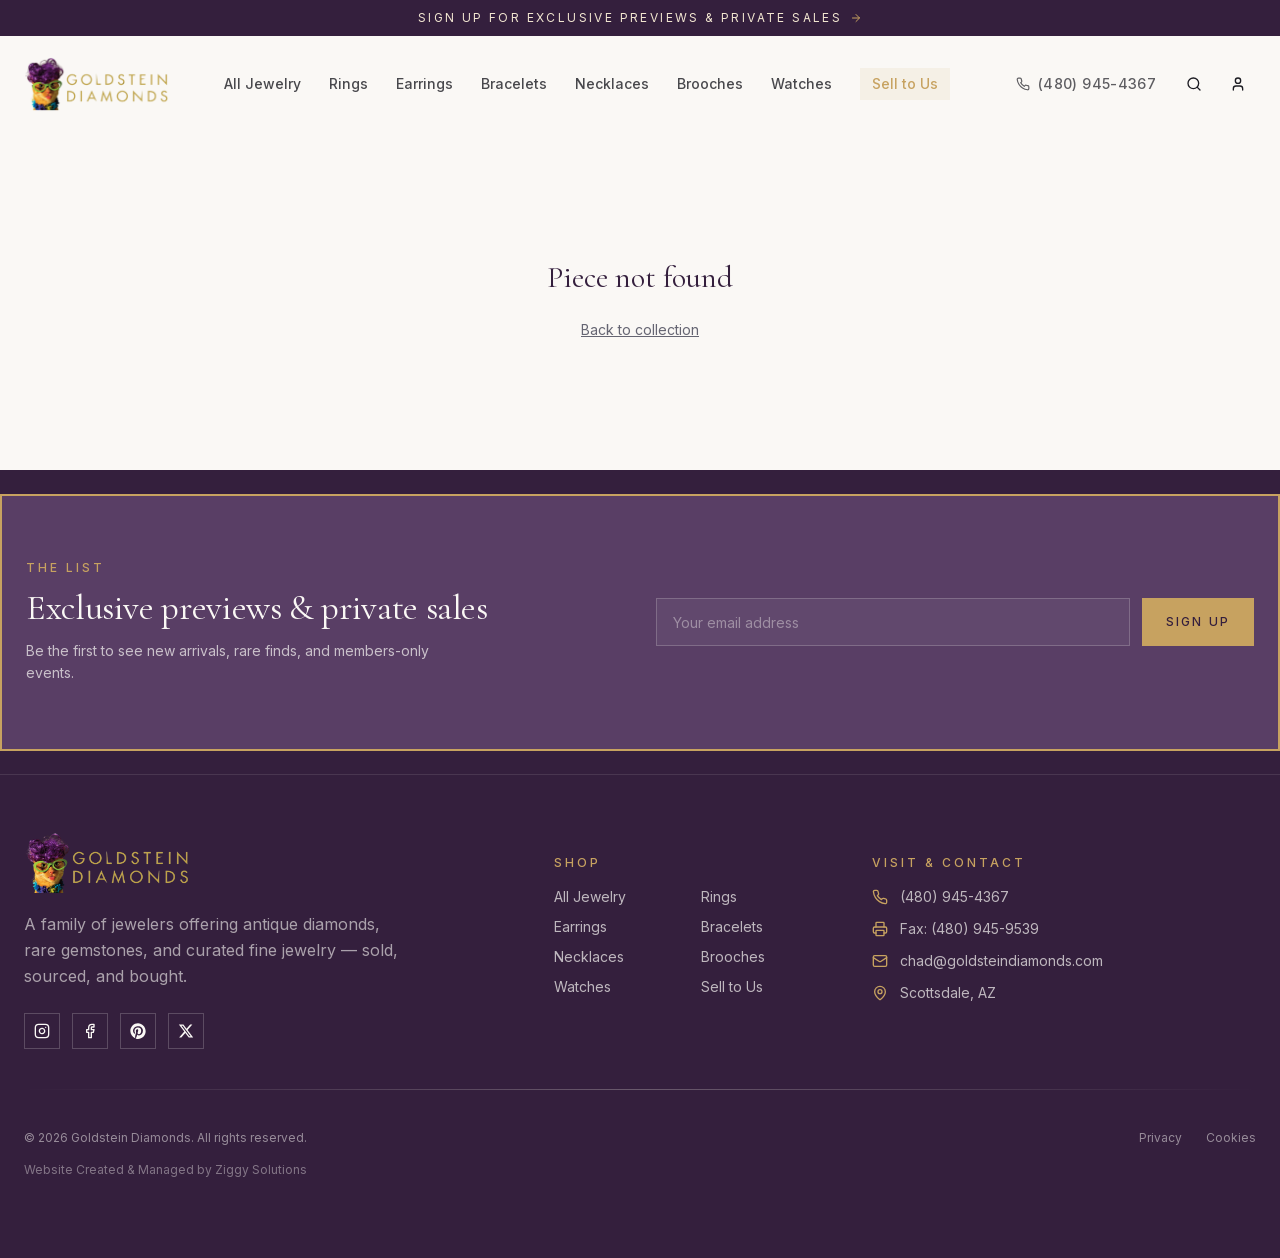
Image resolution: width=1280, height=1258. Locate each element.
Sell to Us (905, 83)
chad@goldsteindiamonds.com (1001, 960)
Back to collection (640, 329)
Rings (348, 83)
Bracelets (514, 83)
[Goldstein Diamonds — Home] (97, 84)
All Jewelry (262, 83)
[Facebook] (90, 1031)
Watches (801, 83)
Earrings (424, 83)
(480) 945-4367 (954, 896)
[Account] (1238, 84)
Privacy (1160, 1137)
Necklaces (612, 83)
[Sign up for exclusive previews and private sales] (640, 18)
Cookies (1231, 1137)
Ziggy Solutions (261, 1169)
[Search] (1194, 84)
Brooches (710, 83)
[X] (186, 1031)
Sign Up (1198, 621)
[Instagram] (42, 1031)
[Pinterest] (138, 1031)
